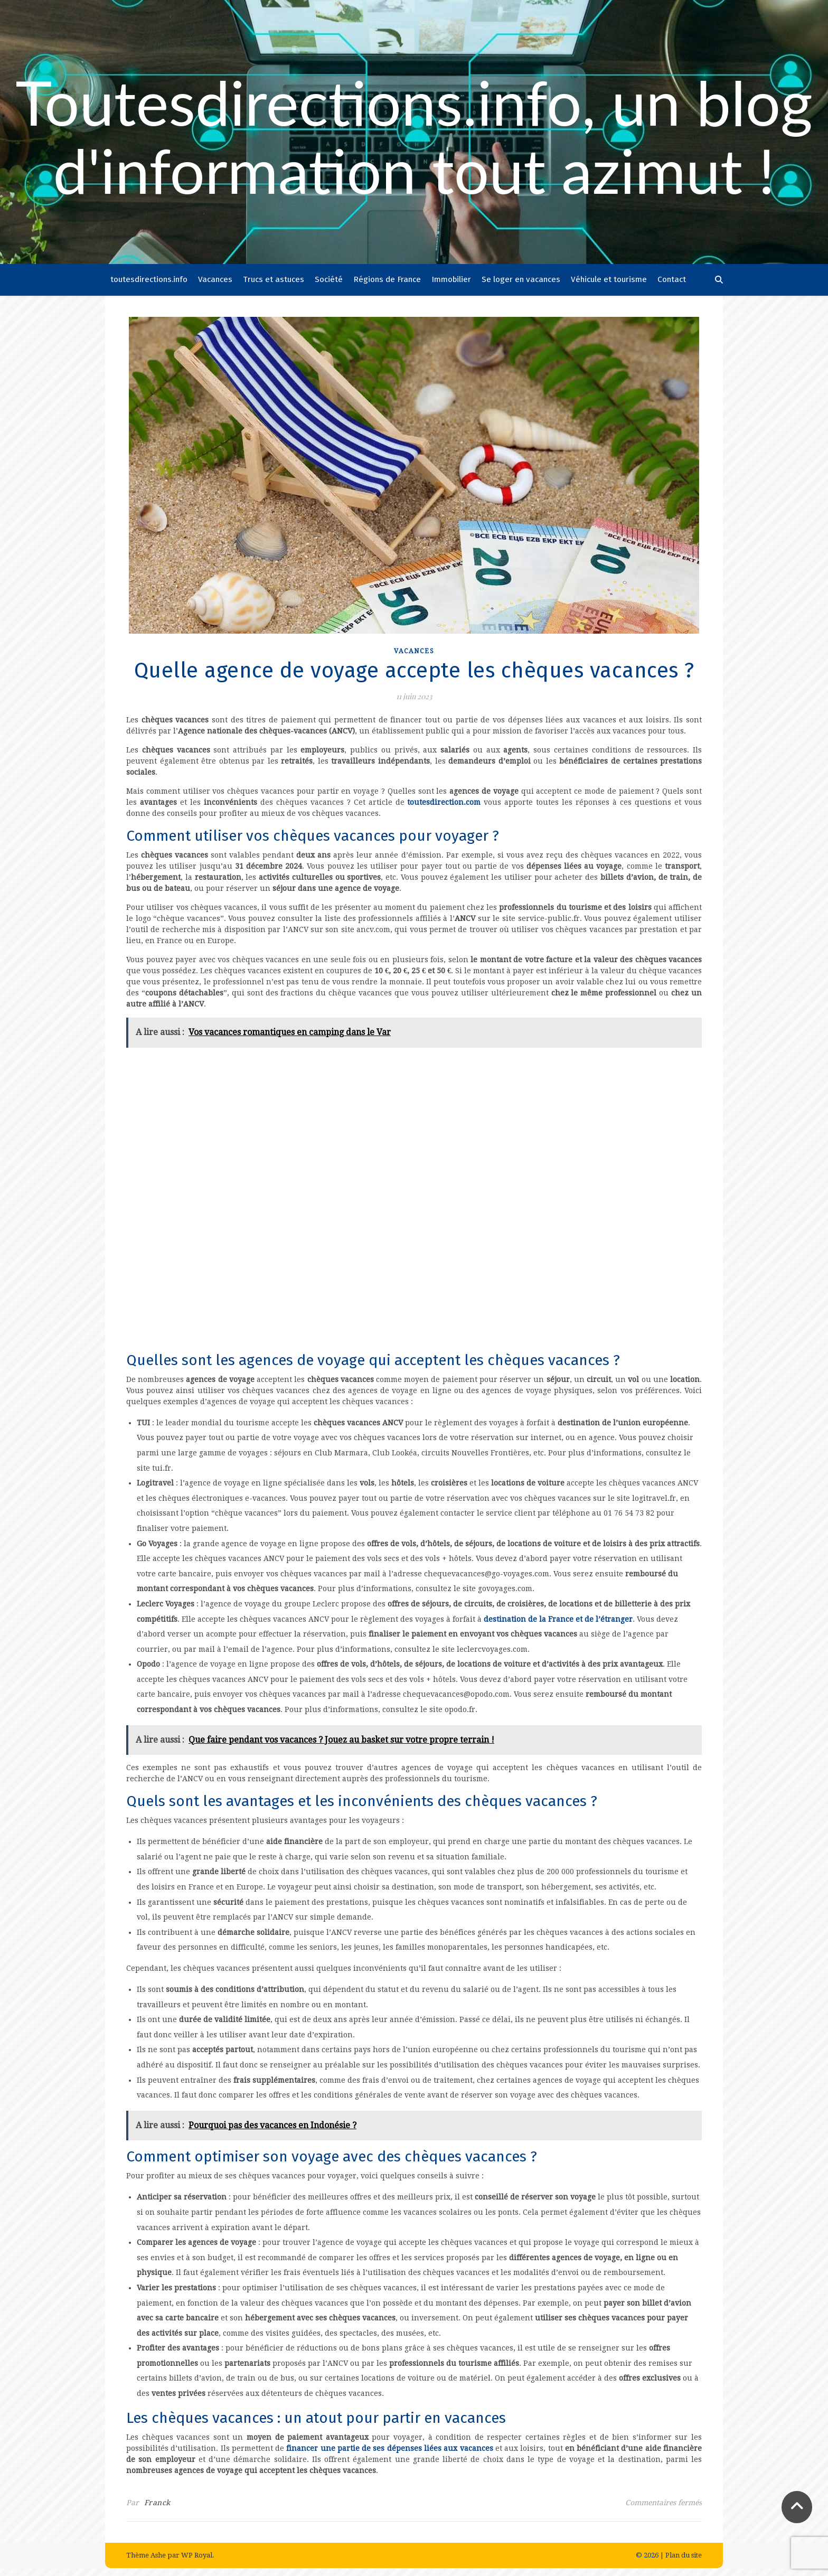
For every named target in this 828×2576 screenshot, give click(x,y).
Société (329, 279)
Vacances (215, 279)
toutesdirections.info (148, 279)
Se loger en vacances (521, 279)
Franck (157, 2502)
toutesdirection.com (442, 802)
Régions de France (387, 279)
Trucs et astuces (273, 279)
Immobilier (451, 279)
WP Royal (196, 2555)
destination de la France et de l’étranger (558, 1619)
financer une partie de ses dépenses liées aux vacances (389, 2448)
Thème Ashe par (153, 2555)
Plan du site (683, 2555)
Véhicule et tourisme (609, 279)
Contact (671, 279)
